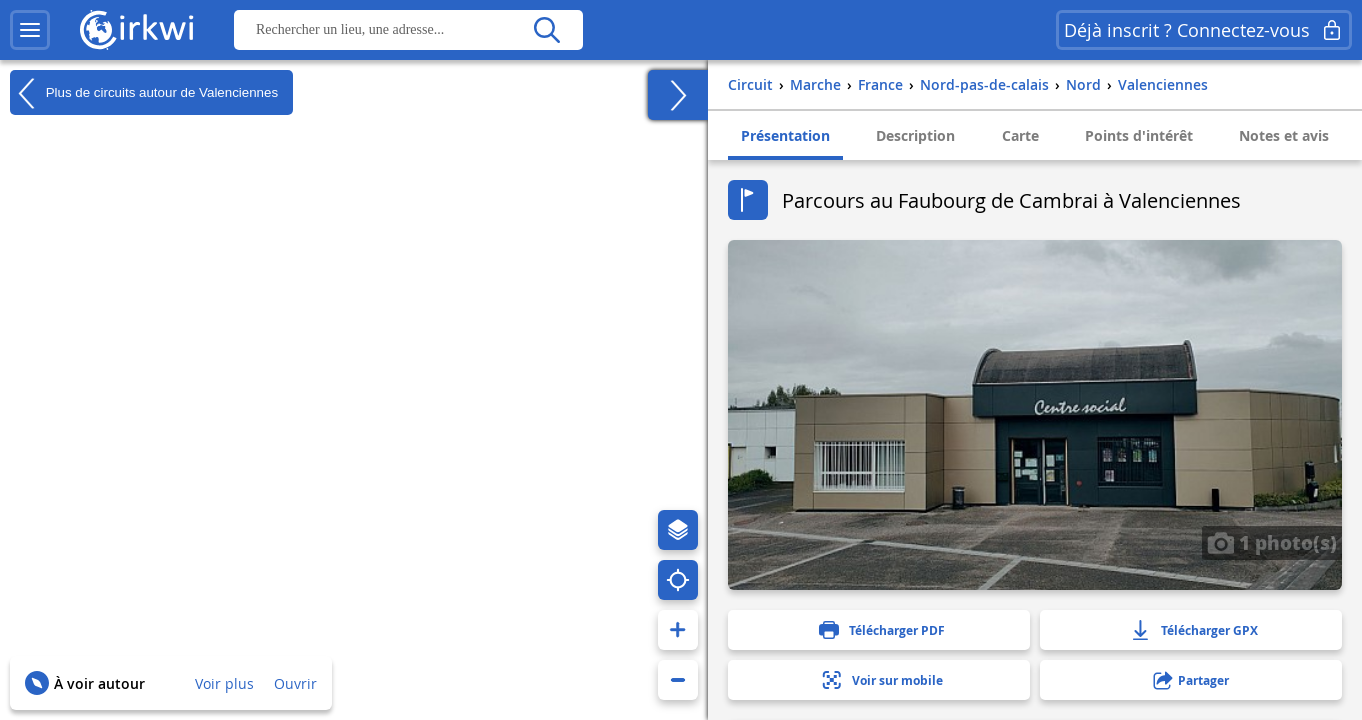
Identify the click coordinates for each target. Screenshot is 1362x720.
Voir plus (224, 683)
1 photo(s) (1272, 542)
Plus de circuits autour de (144, 93)
